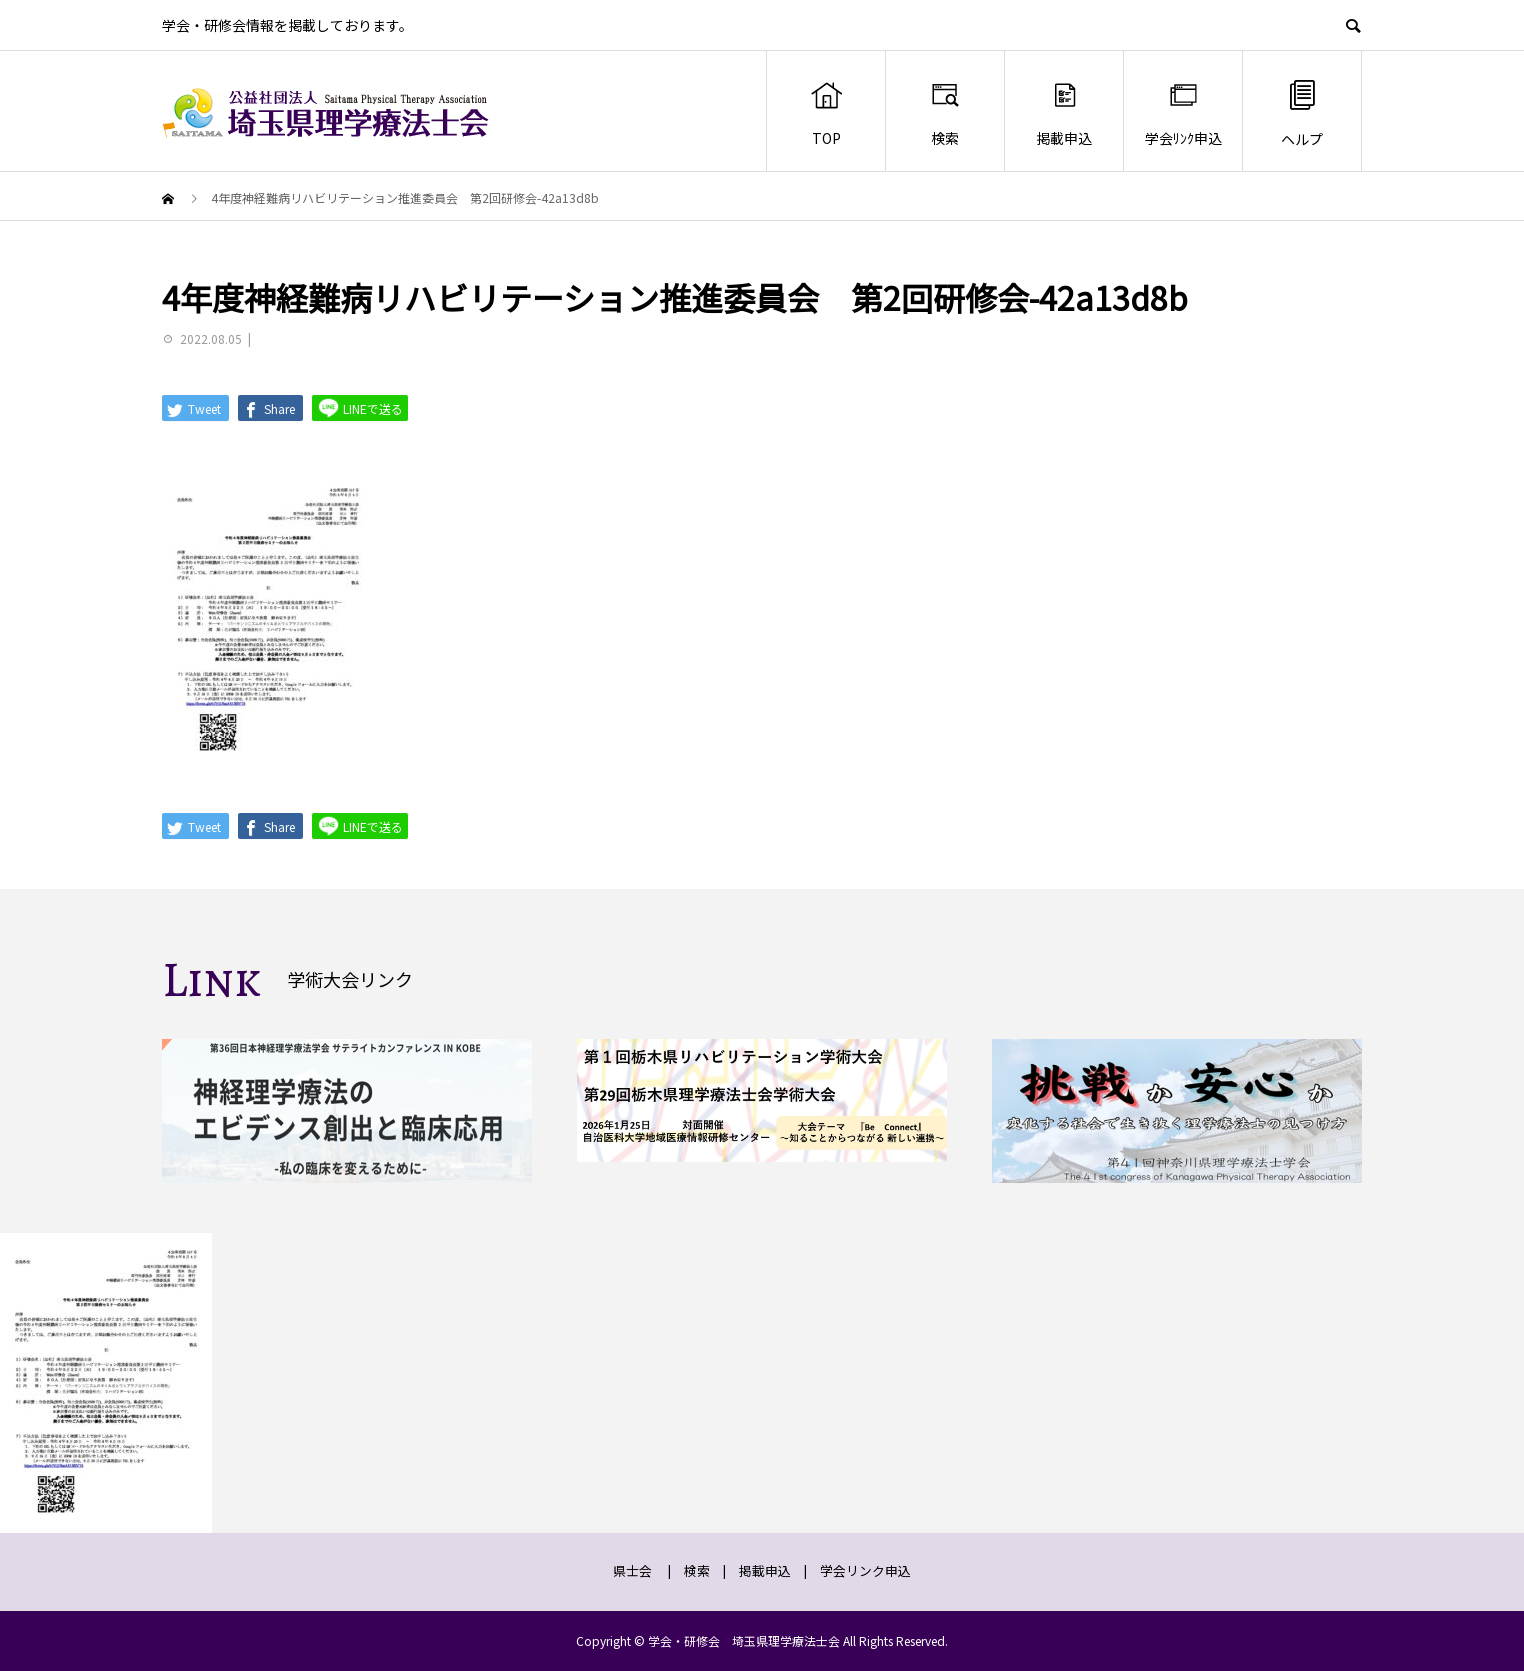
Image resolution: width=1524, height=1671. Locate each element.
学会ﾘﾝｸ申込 (1183, 113)
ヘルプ (1302, 112)
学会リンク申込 (865, 1570)
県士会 (632, 1570)
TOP (826, 113)
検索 (945, 113)
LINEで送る (360, 407)
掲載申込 (1064, 113)
